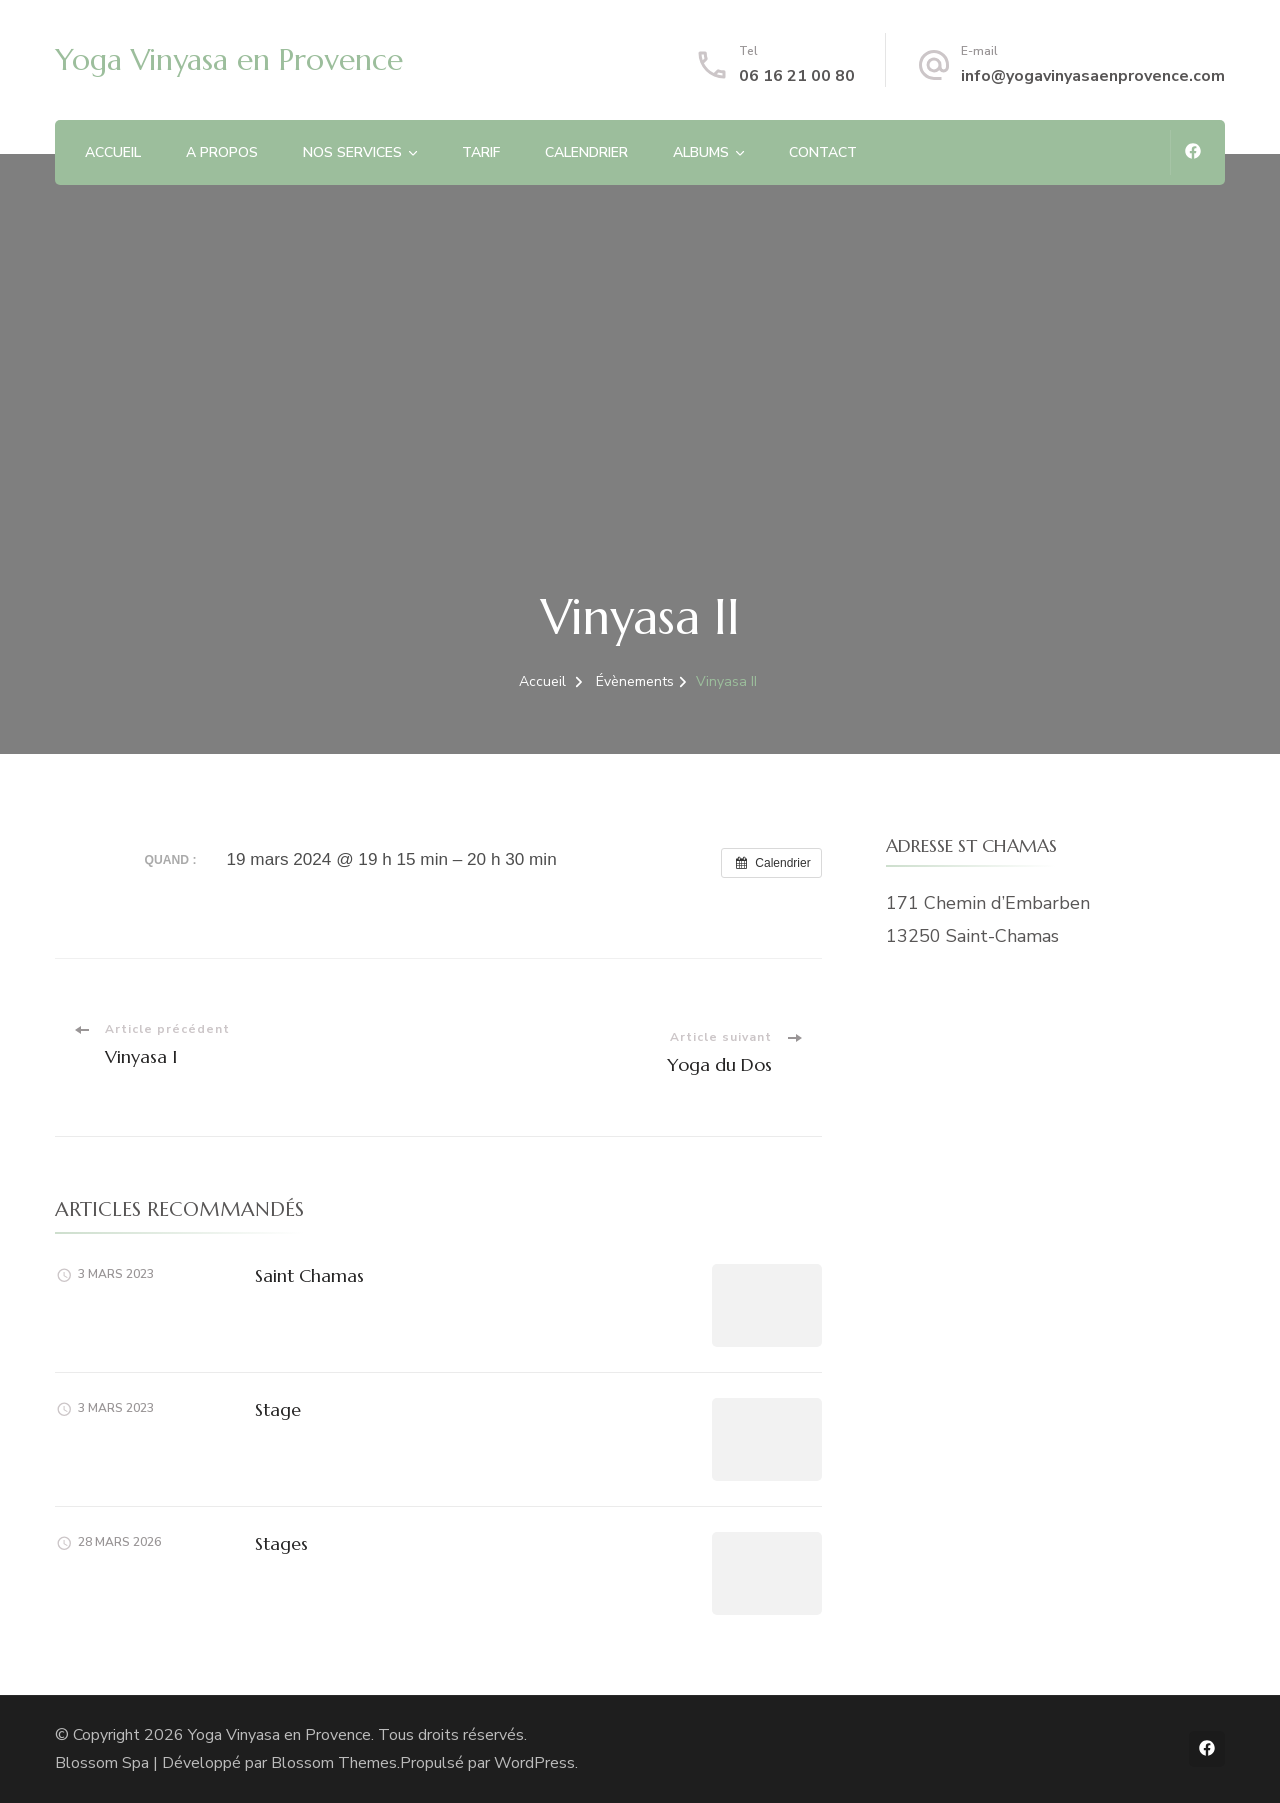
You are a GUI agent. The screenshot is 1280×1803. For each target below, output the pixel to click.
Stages (281, 1543)
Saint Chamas (309, 1275)
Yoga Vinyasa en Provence (229, 59)
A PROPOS (222, 152)
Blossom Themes (334, 1763)
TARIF (481, 152)
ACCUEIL (113, 152)
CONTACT (823, 152)
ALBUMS (701, 152)
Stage (278, 1409)
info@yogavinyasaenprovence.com (1093, 76)
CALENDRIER (586, 152)
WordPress (534, 1763)
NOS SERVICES (352, 152)
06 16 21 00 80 (797, 76)
